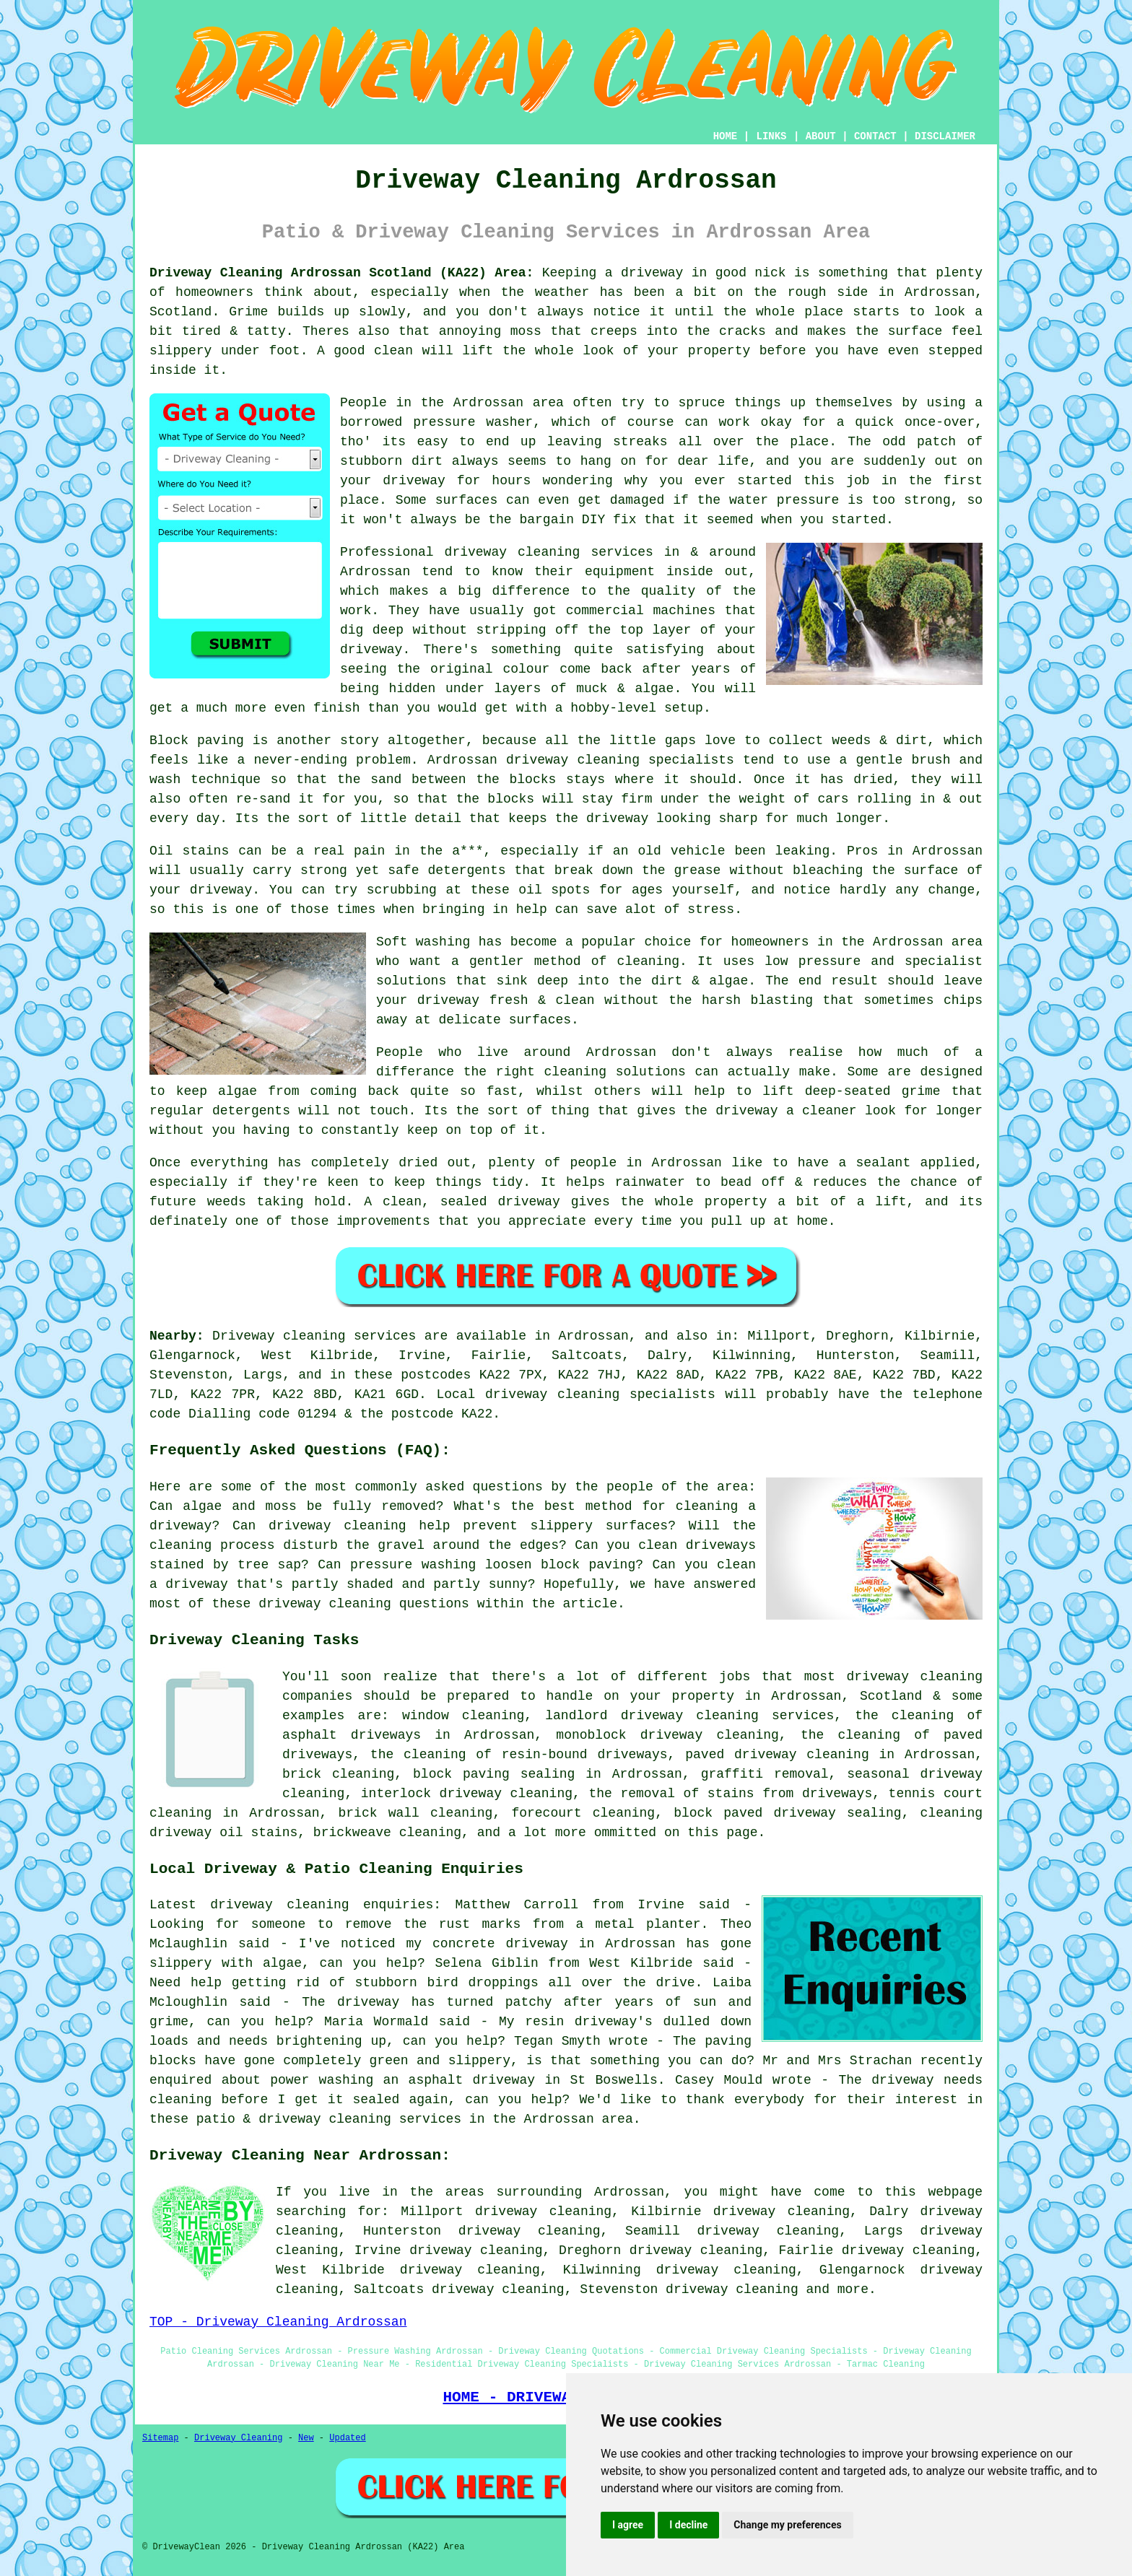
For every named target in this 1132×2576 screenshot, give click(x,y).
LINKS (771, 136)
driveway (221, 890)
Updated (347, 2438)
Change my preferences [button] (787, 2525)
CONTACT (875, 136)
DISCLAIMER (945, 136)
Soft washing (423, 942)
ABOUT (821, 136)
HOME (725, 136)
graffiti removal (765, 1774)
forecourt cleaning (583, 1813)
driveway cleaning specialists (620, 760)
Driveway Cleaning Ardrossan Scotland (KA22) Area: (341, 273)
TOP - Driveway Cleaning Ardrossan (277, 2322)
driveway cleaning (732, 2289)
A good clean (365, 351)
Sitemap (160, 2438)
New (306, 2438)
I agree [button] (627, 2525)
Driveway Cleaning (238, 2438)
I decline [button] (688, 2525)
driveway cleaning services (549, 552)
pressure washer (473, 422)
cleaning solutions (615, 1072)
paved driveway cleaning (776, 1754)
